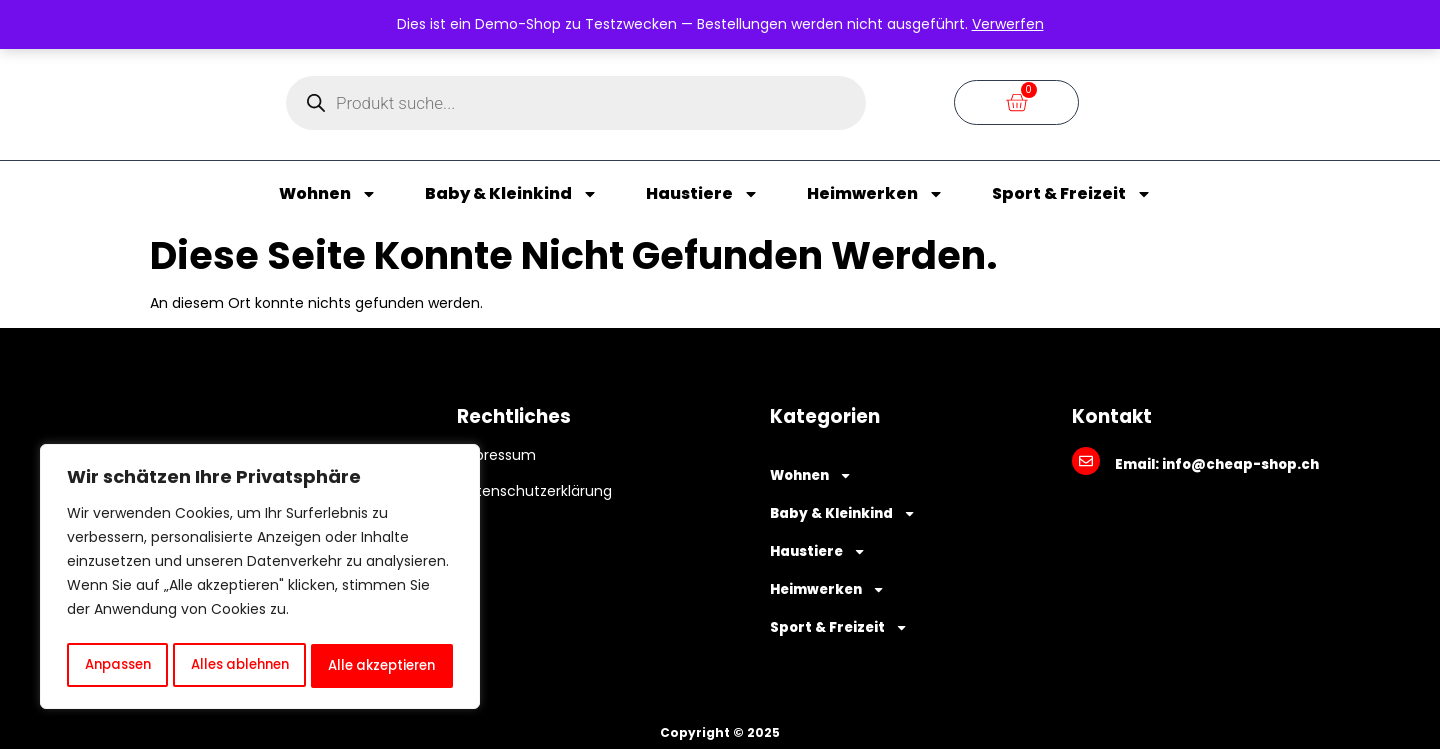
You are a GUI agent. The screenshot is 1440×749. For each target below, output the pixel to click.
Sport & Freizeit (1072, 194)
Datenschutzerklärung (534, 491)
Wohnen (328, 194)
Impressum (496, 455)
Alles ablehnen (238, 666)
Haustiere (702, 194)
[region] (260, 580)
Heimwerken (875, 194)
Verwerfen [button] (1008, 24)
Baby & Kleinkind (511, 194)
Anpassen (115, 666)
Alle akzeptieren (382, 666)
